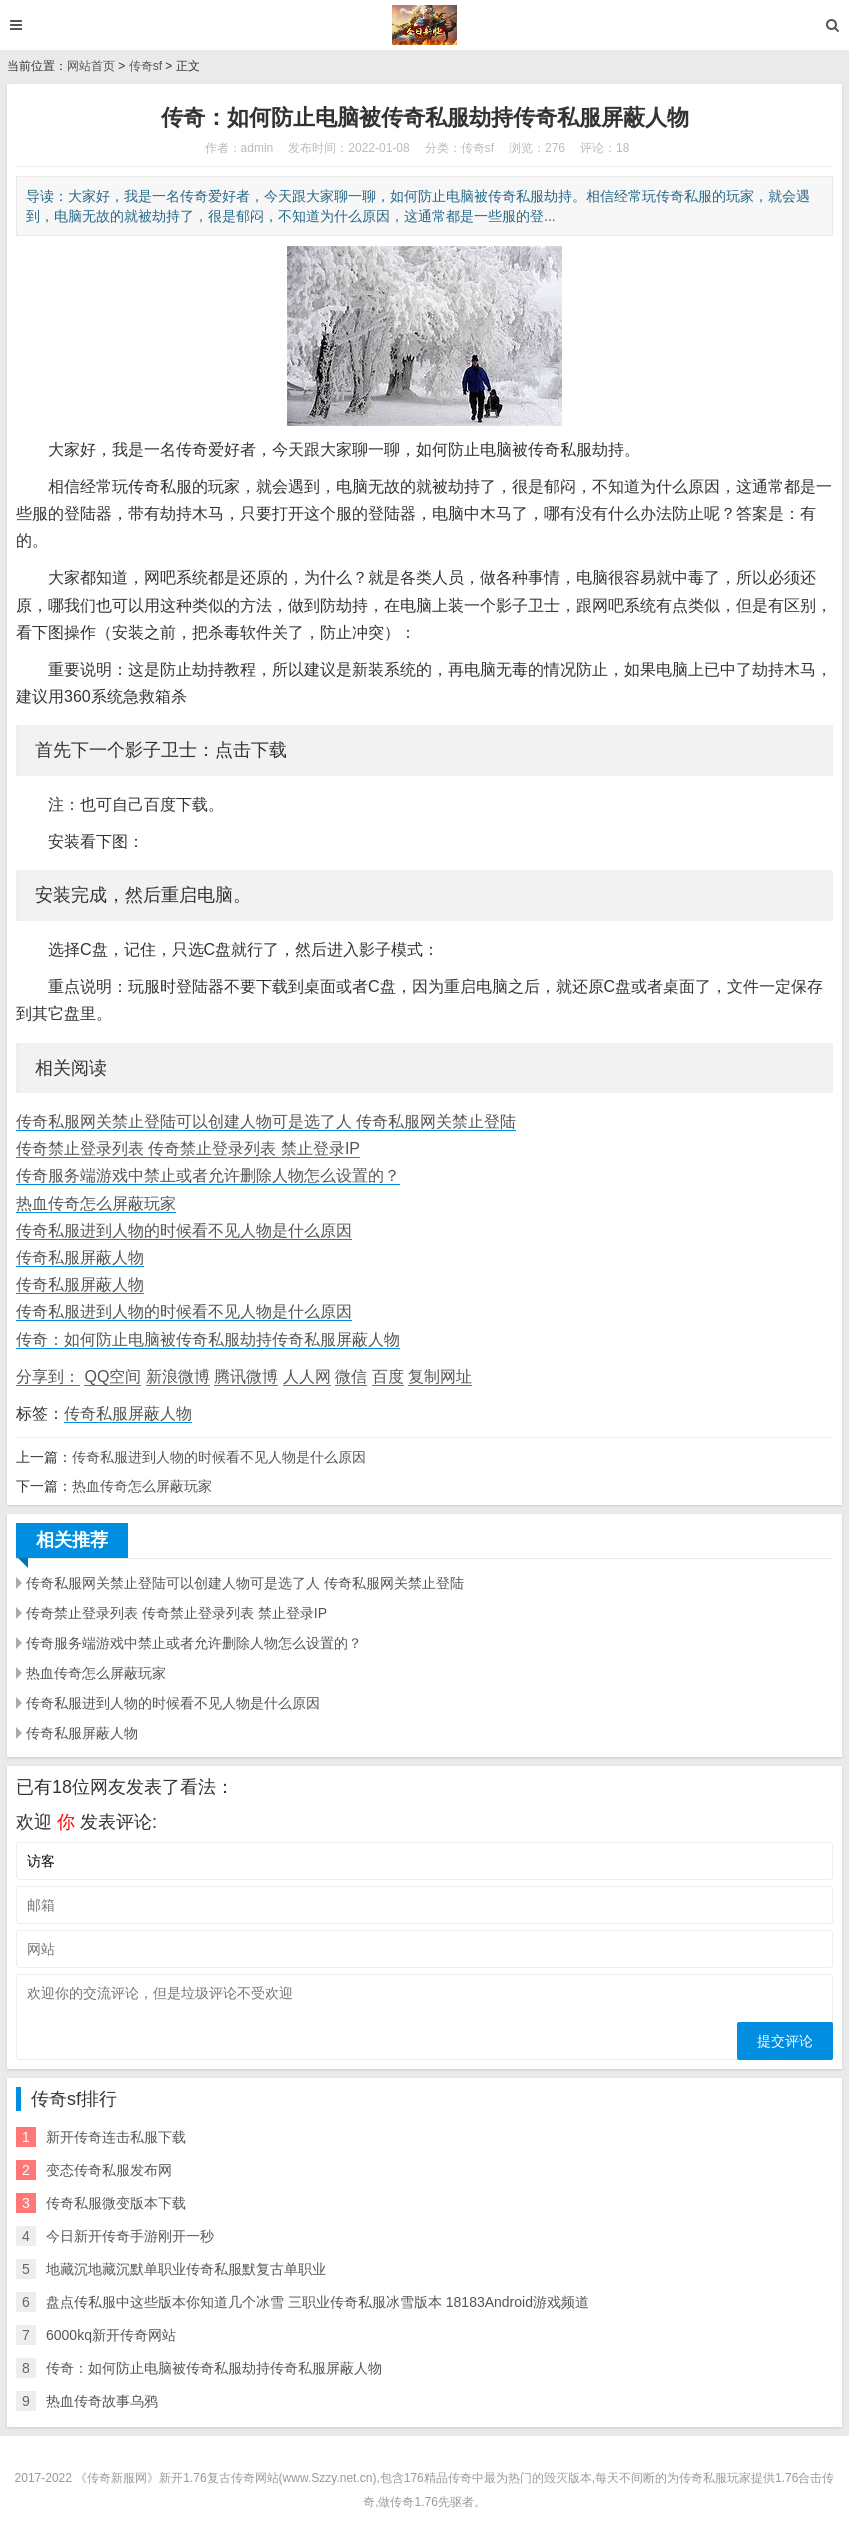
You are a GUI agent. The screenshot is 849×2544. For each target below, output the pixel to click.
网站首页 (91, 66)
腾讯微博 (246, 1376)
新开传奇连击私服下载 (116, 2137)
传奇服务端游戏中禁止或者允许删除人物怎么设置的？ (208, 1175)
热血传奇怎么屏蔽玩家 (96, 1203)
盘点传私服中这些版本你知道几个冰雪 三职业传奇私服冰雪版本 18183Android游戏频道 (317, 2302)
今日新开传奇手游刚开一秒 (130, 2236)
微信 (351, 1376)
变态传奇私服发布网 (109, 2170)
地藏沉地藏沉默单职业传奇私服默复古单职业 (186, 2269)
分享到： (48, 1376)
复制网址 (440, 1376)
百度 (388, 1376)
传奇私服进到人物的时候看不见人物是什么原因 (184, 1230)
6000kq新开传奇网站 (111, 2335)
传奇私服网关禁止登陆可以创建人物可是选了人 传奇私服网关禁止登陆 (266, 1121)
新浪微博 (178, 1376)
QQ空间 (112, 1376)
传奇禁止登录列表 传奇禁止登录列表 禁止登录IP (188, 1148)
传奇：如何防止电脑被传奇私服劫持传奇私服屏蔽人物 (208, 1339)
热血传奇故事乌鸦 (102, 2401)
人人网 (307, 1376)
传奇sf (145, 66)
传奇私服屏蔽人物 (80, 1257)
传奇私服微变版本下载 (116, 2203)
